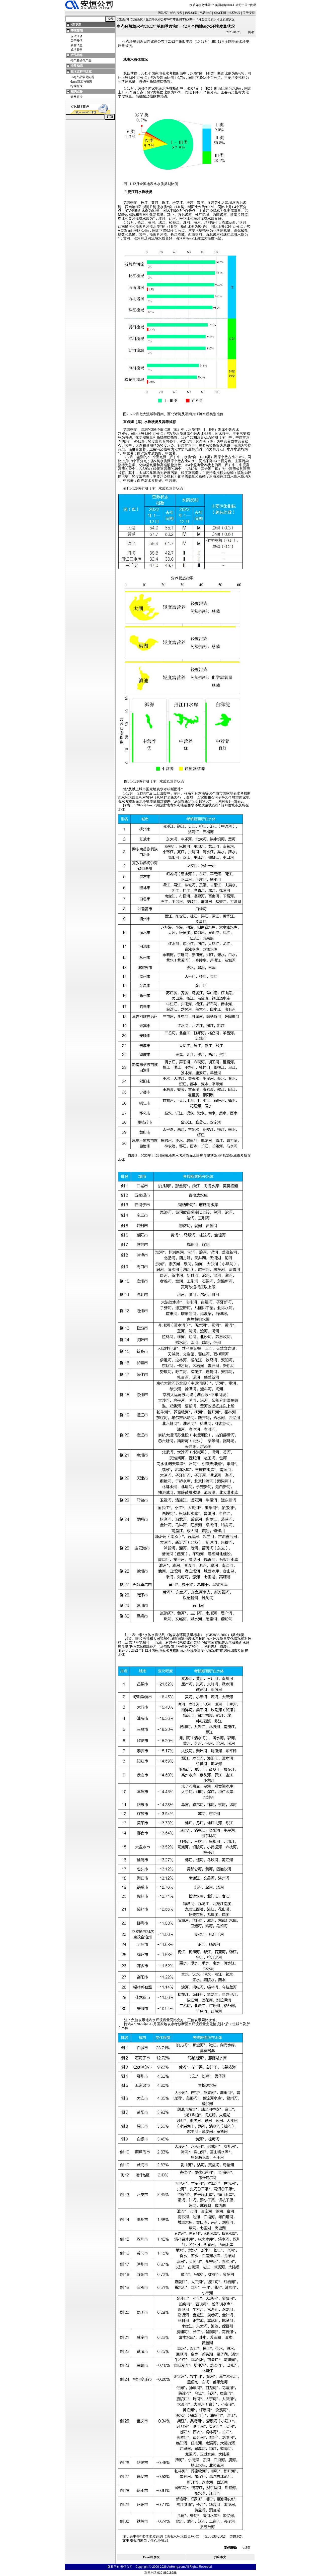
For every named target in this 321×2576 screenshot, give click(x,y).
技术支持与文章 (81, 71)
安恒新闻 (77, 30)
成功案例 (220, 13)
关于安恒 (249, 13)
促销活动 (76, 36)
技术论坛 (234, 13)
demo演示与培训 (81, 81)
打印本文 (220, 2557)
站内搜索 (176, 13)
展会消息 (76, 45)
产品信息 (77, 55)
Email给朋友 (151, 2557)
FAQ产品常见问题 (82, 77)
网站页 (163, 13)
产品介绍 (205, 13)
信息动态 (191, 13)
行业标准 (76, 86)
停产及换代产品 (81, 60)
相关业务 (77, 91)
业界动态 (77, 66)
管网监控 (76, 97)
